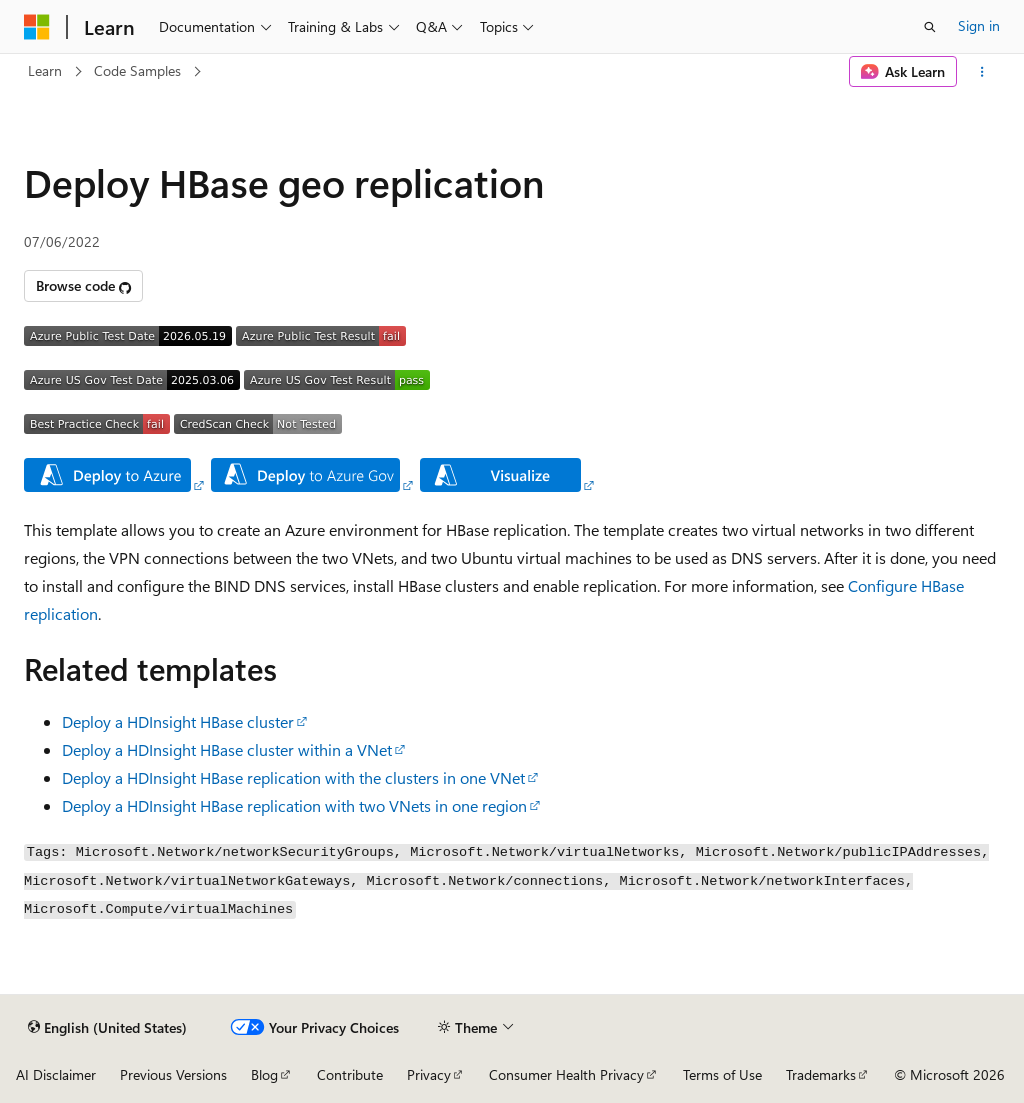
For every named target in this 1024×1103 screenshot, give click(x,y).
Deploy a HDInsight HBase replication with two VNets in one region (294, 805)
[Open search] (930, 27)
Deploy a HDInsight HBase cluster (178, 721)
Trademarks (821, 1074)
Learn (45, 70)
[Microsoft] (37, 27)
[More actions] (982, 72)
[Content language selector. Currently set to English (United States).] (107, 1027)
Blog (264, 1074)
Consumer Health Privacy (566, 1074)
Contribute (350, 1074)
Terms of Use (722, 1074)
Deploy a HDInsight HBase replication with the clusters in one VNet (293, 777)
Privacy (429, 1074)
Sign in (979, 25)
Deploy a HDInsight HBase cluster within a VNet (227, 749)
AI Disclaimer (56, 1074)
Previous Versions (173, 1074)
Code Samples (137, 70)
